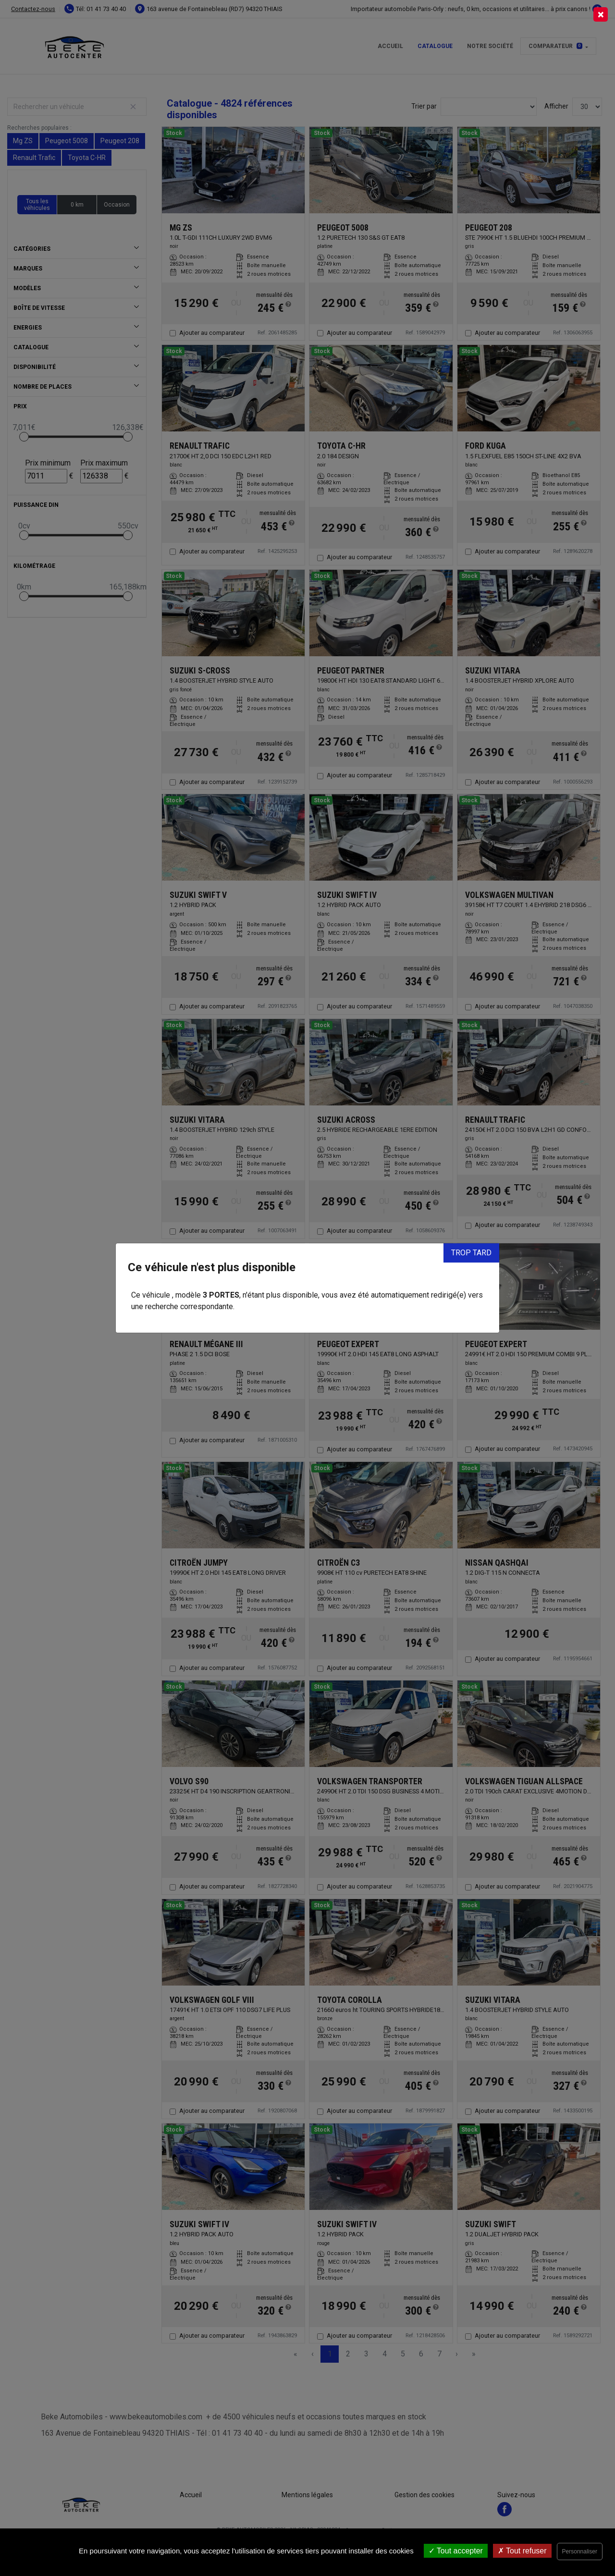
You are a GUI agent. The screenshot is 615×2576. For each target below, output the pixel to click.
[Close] (600, 14)
